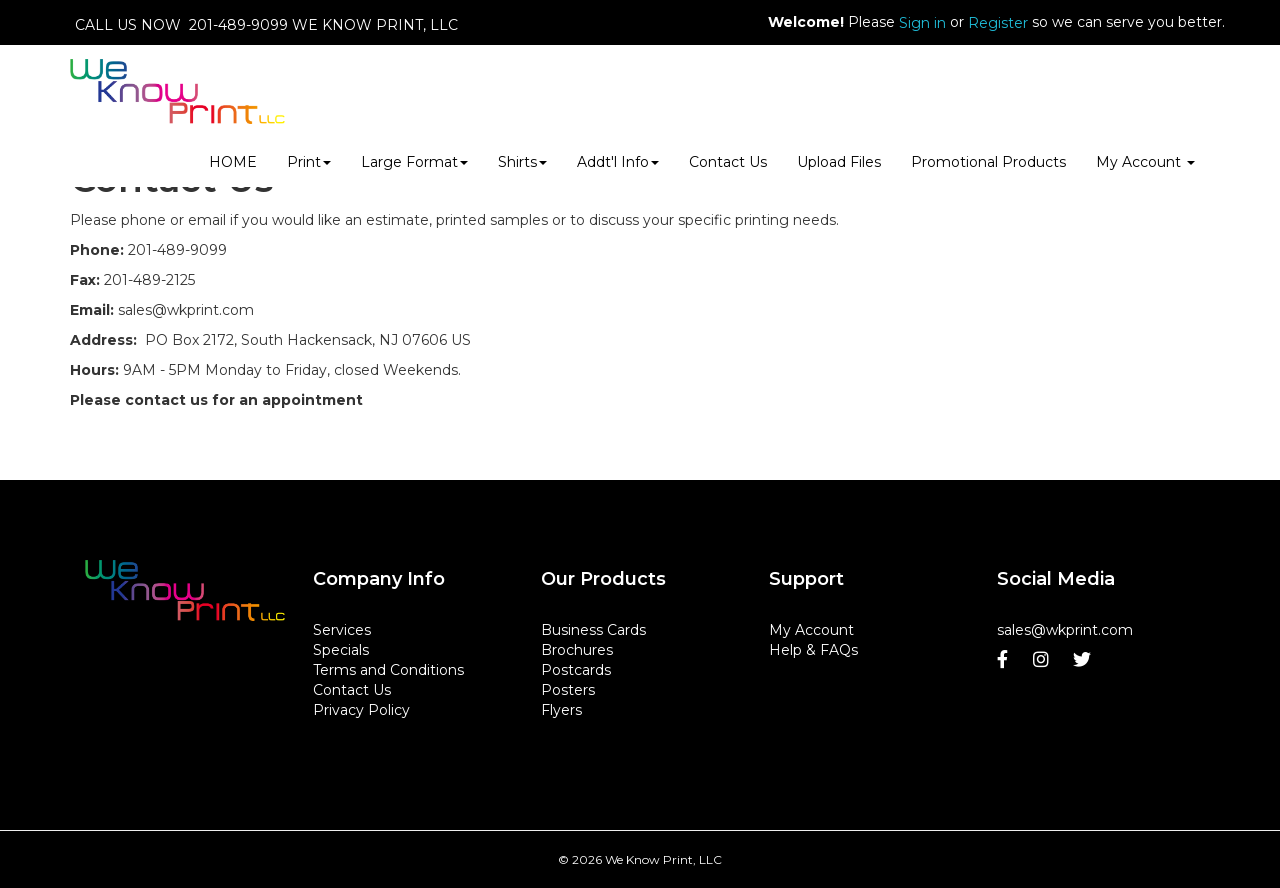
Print (309, 162)
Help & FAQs (813, 650)
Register (998, 23)
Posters (568, 690)
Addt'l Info (618, 162)
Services (342, 630)
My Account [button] (1145, 162)
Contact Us (728, 162)
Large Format (414, 162)
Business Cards (593, 630)
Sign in (922, 23)
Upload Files (839, 162)
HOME (233, 162)
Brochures (577, 650)
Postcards (576, 670)
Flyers (561, 710)
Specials (341, 650)
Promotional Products (988, 162)
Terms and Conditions (388, 670)
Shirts (522, 162)
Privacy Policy (361, 710)
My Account (811, 630)
